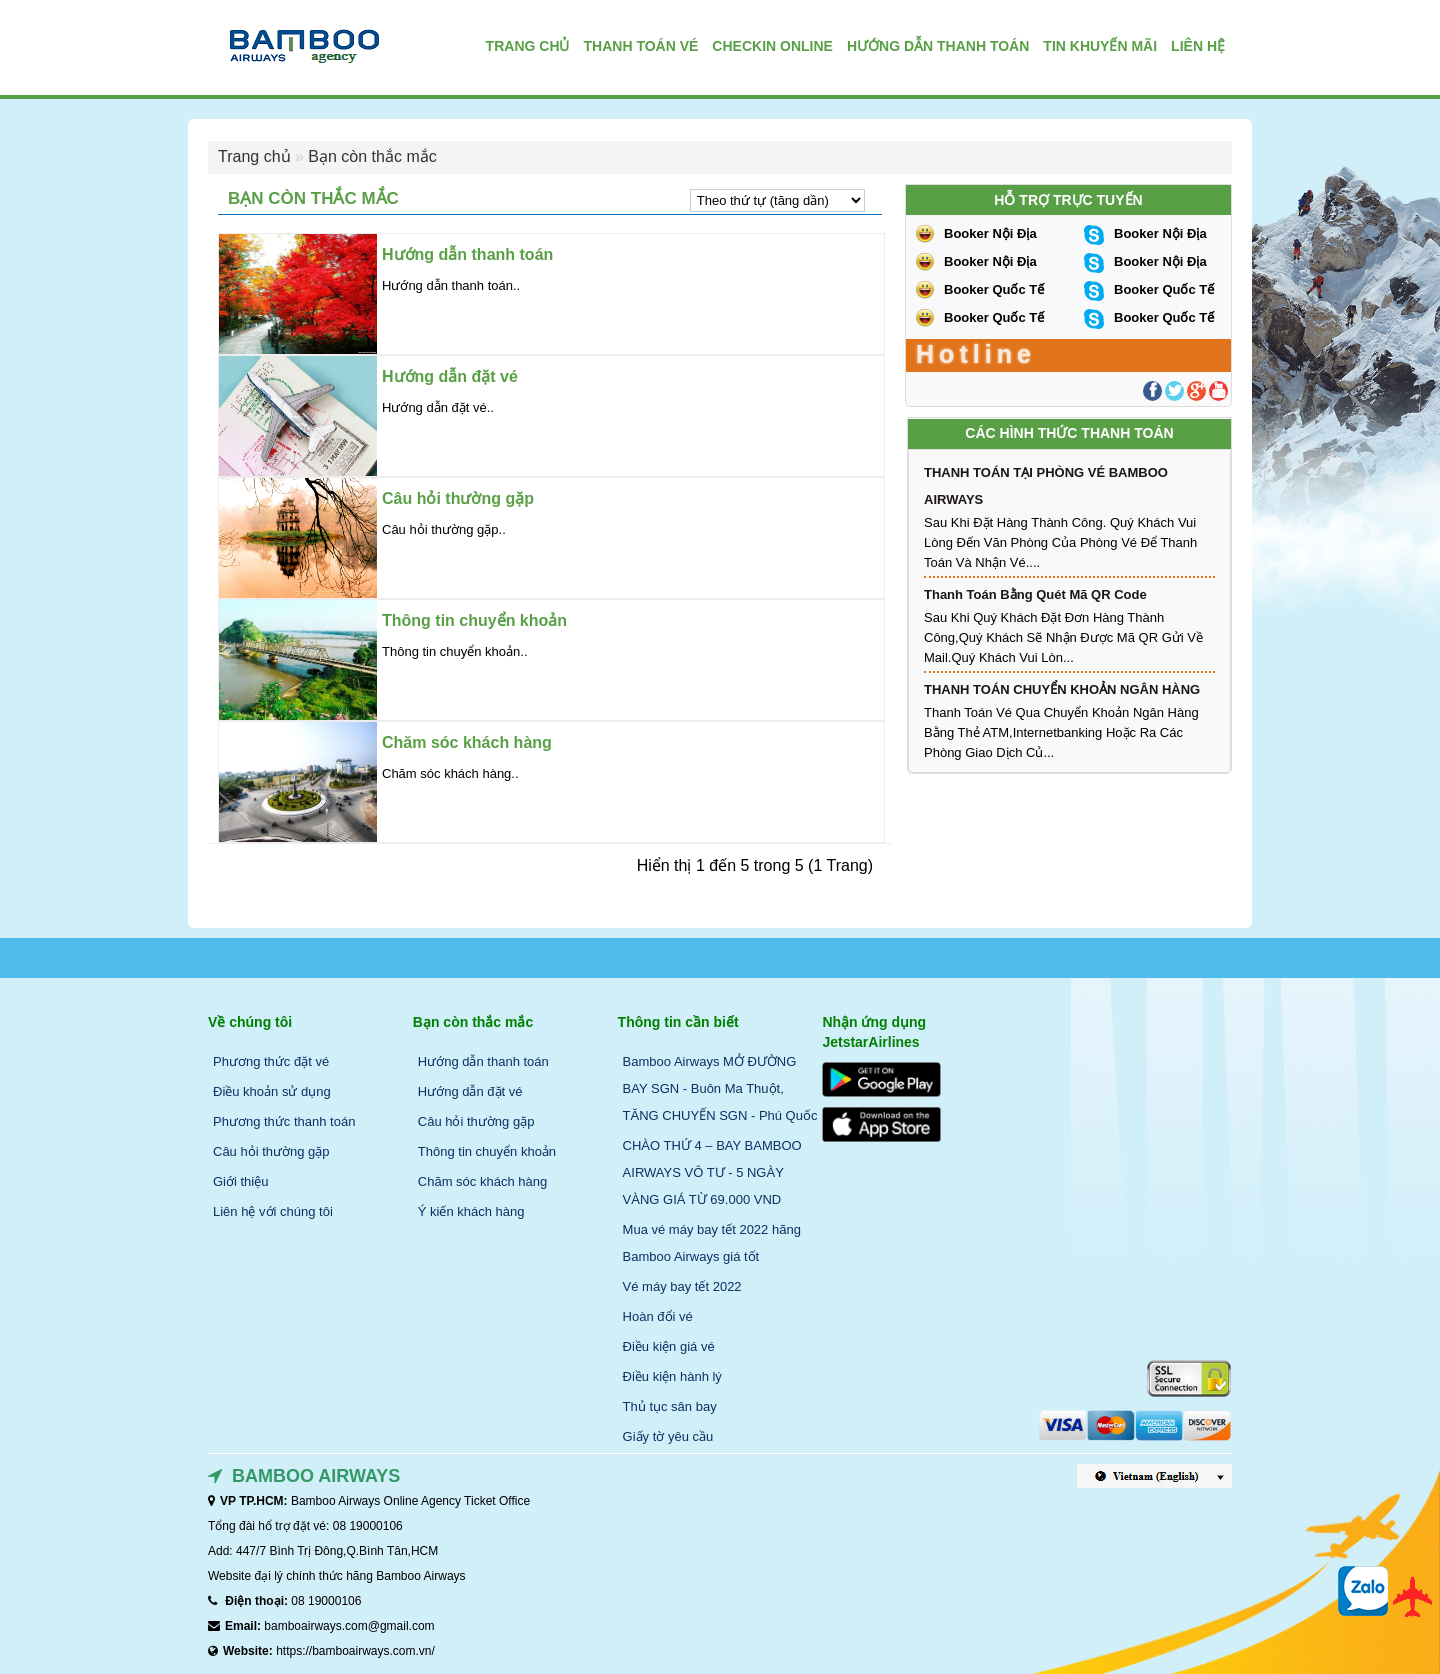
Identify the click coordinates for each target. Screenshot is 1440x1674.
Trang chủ (254, 156)
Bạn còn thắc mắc (372, 156)
